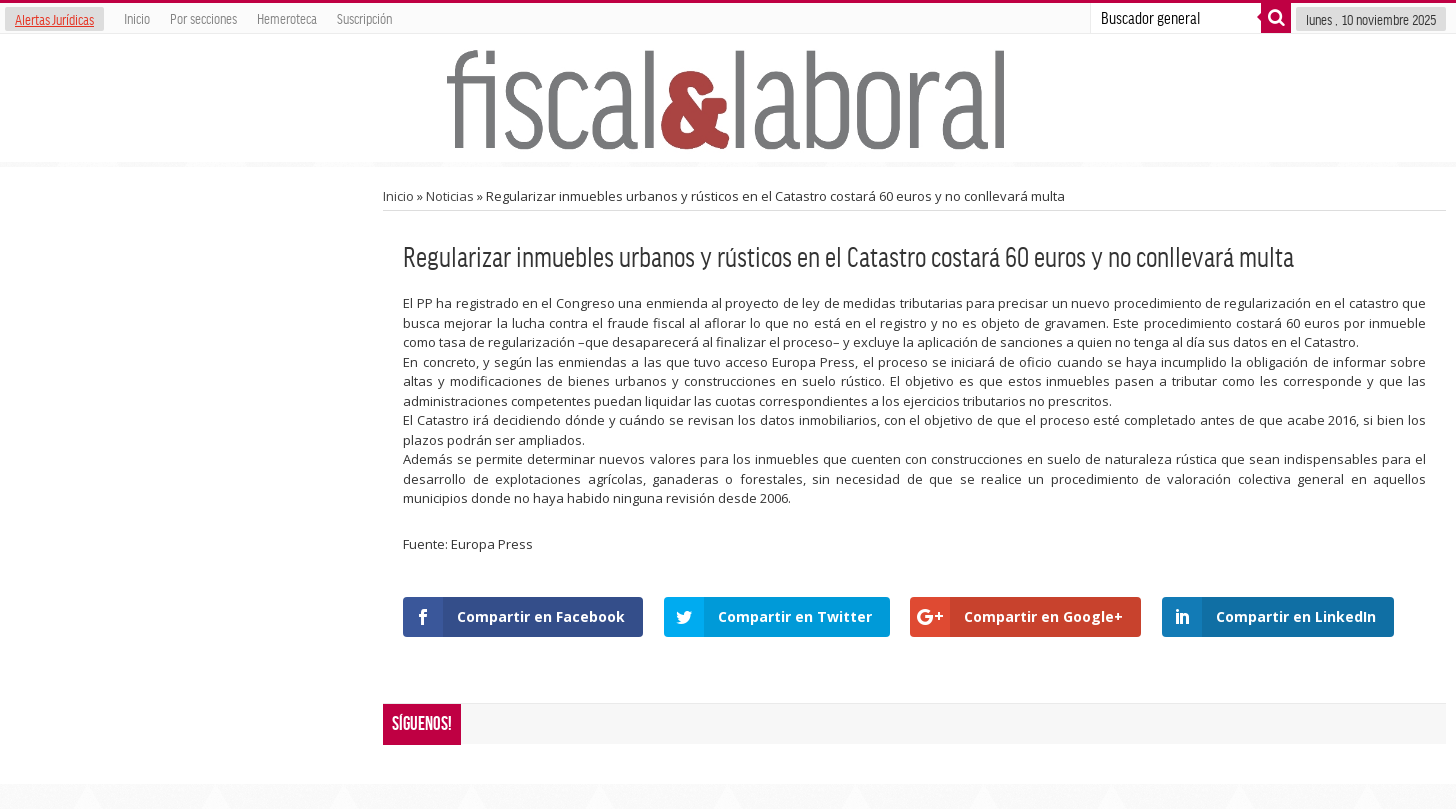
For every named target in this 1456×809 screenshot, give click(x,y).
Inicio (137, 18)
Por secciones (203, 18)
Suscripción (364, 18)
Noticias (450, 196)
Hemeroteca (287, 18)
